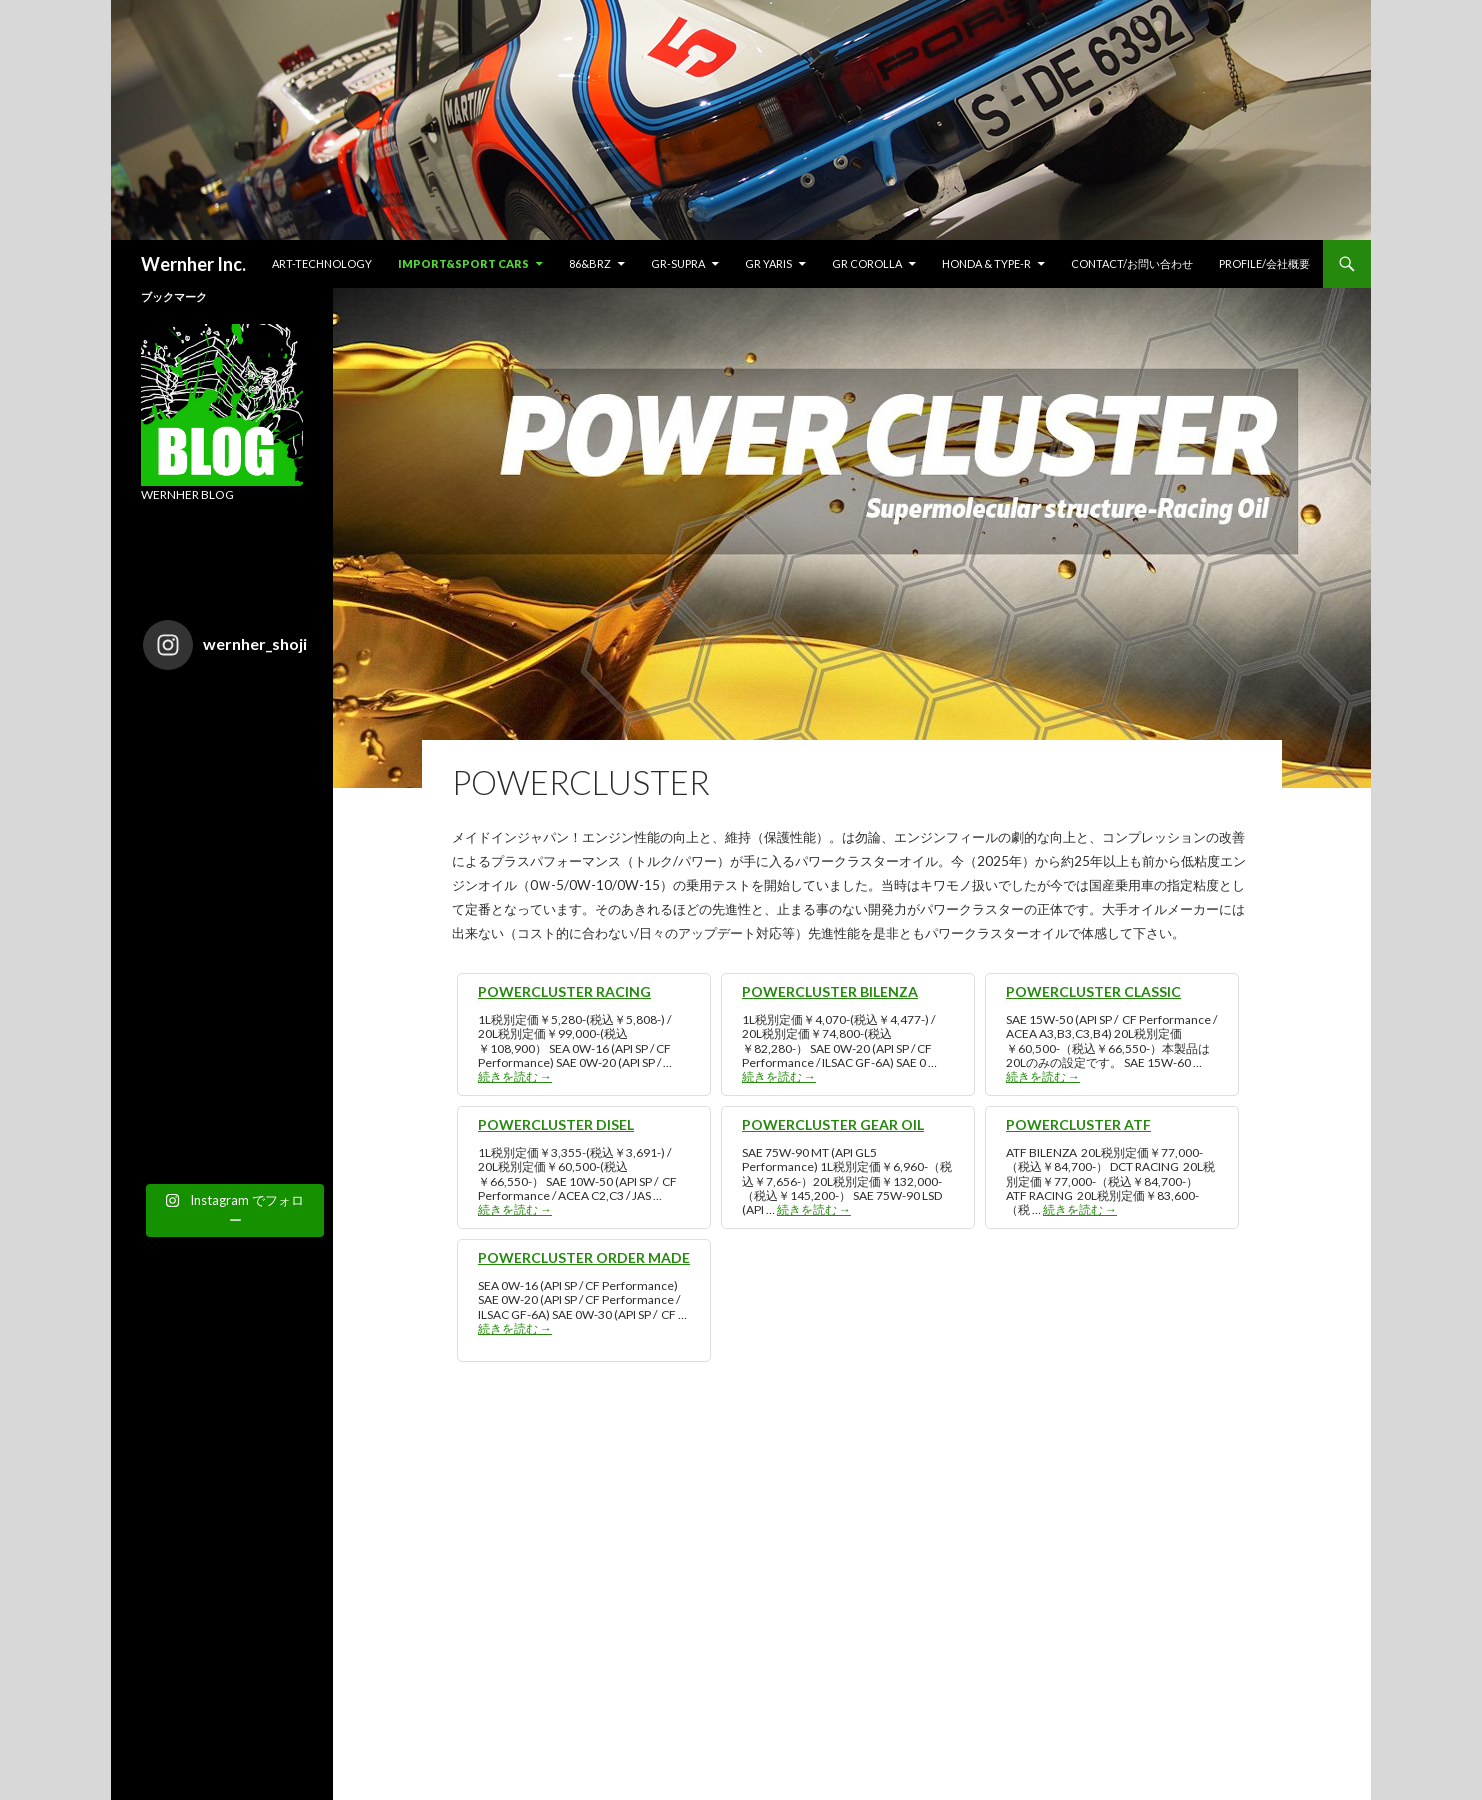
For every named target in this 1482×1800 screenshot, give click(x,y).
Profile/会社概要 (1264, 263)
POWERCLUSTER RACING (564, 991)
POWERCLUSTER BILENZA (830, 991)
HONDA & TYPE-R (986, 263)
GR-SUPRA (678, 263)
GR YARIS (768, 263)
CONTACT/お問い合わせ (1132, 263)
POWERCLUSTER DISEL (556, 1124)
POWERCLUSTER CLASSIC (1093, 991)
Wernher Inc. (193, 264)
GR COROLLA (867, 263)
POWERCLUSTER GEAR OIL (833, 1124)
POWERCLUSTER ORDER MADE (584, 1257)
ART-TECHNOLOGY (322, 263)
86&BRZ (590, 263)
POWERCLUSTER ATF (1078, 1124)
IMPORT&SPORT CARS (463, 263)
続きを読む (515, 1076)
